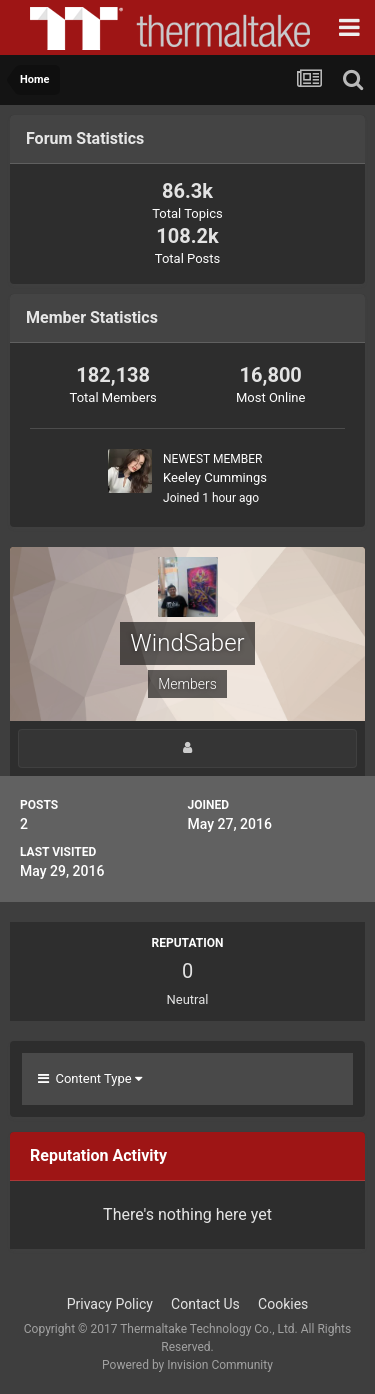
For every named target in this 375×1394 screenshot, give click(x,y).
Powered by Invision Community (187, 1365)
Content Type (90, 1078)
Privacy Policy (110, 1304)
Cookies (283, 1304)
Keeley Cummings (215, 477)
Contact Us (205, 1304)
